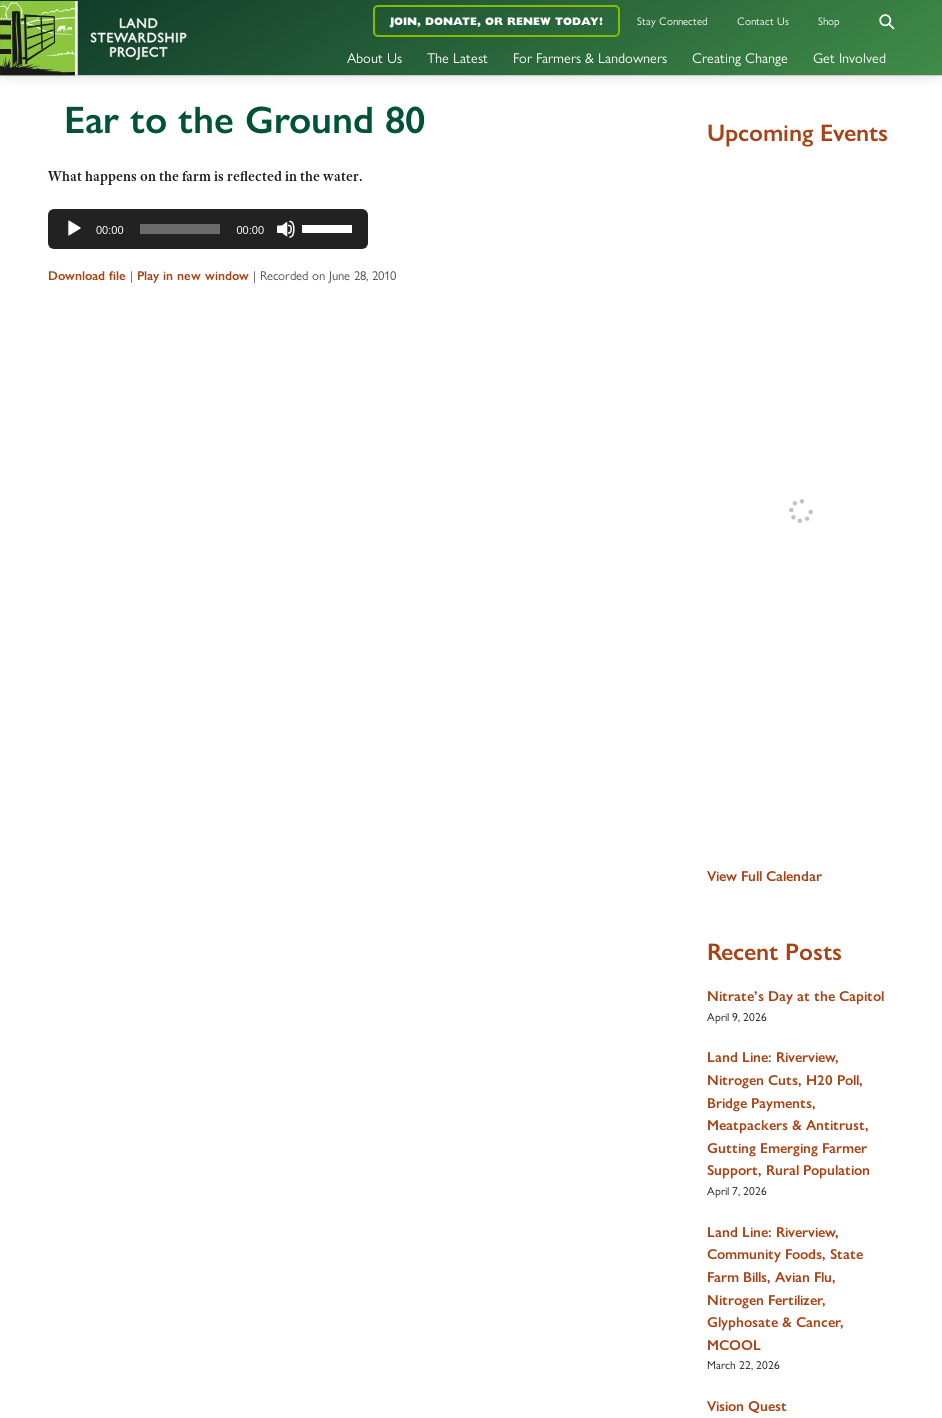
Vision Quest (747, 1406)
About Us (374, 57)
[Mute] (286, 229)
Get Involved (849, 57)
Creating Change (740, 57)
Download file (87, 275)
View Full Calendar (764, 876)
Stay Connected (672, 20)
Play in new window (193, 275)
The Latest (457, 57)
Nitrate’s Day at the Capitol (795, 996)
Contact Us (763, 20)
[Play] (74, 229)
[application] (208, 229)
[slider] (180, 229)
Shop (829, 20)
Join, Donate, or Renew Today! (496, 21)
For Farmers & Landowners (590, 57)
